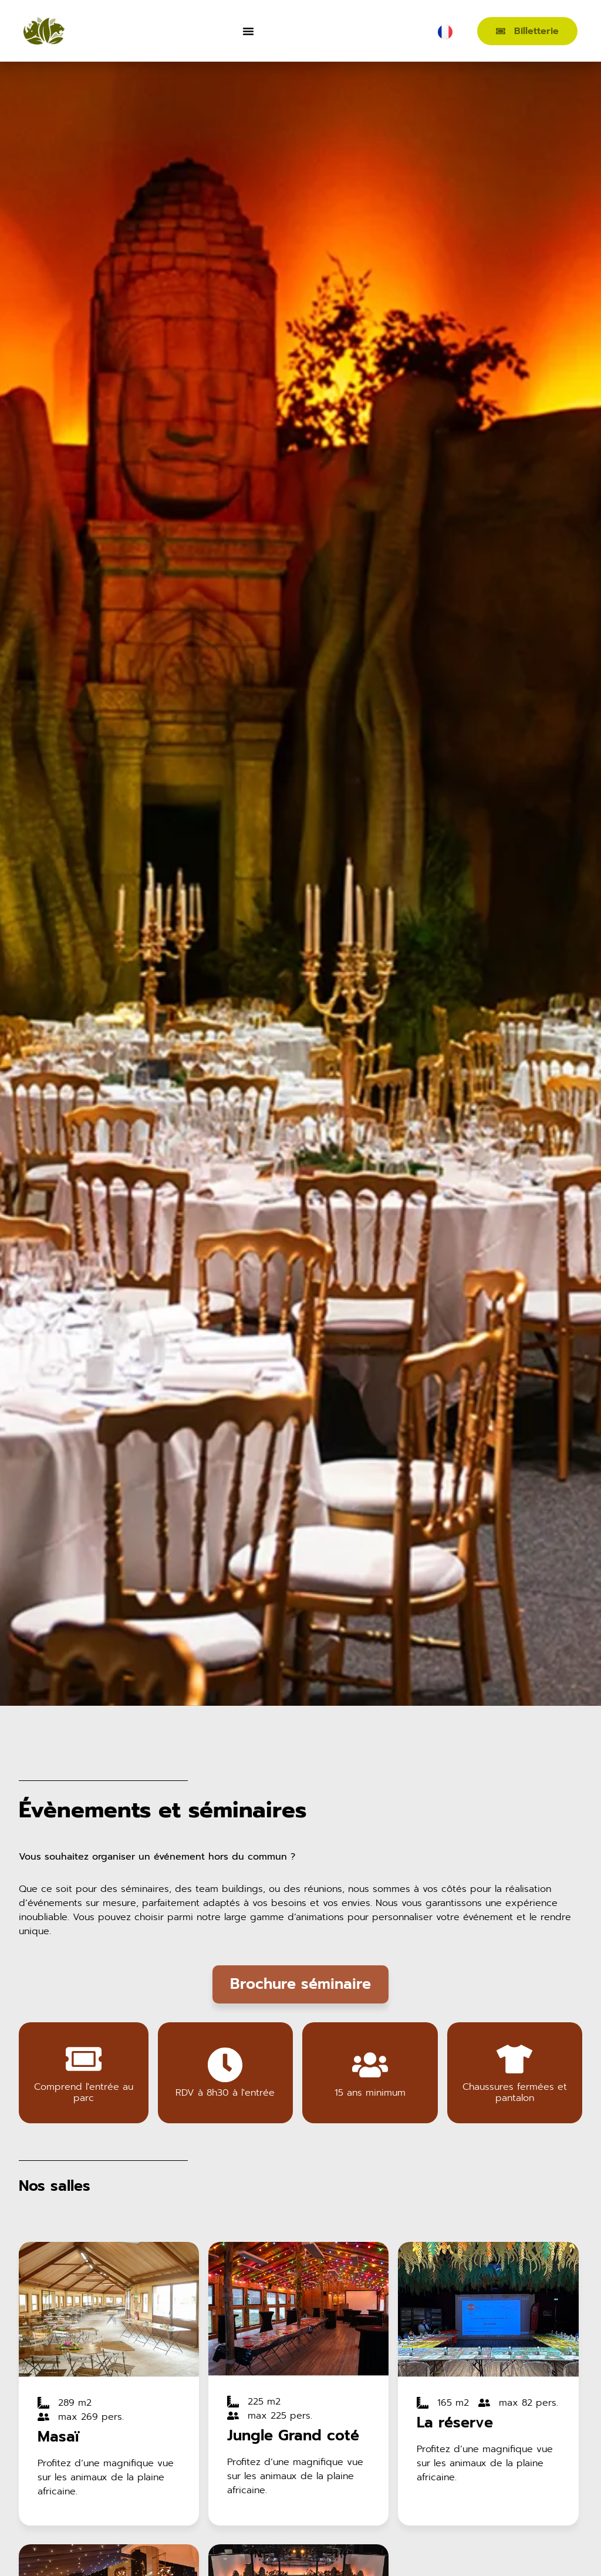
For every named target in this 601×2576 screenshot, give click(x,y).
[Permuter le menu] (248, 31)
